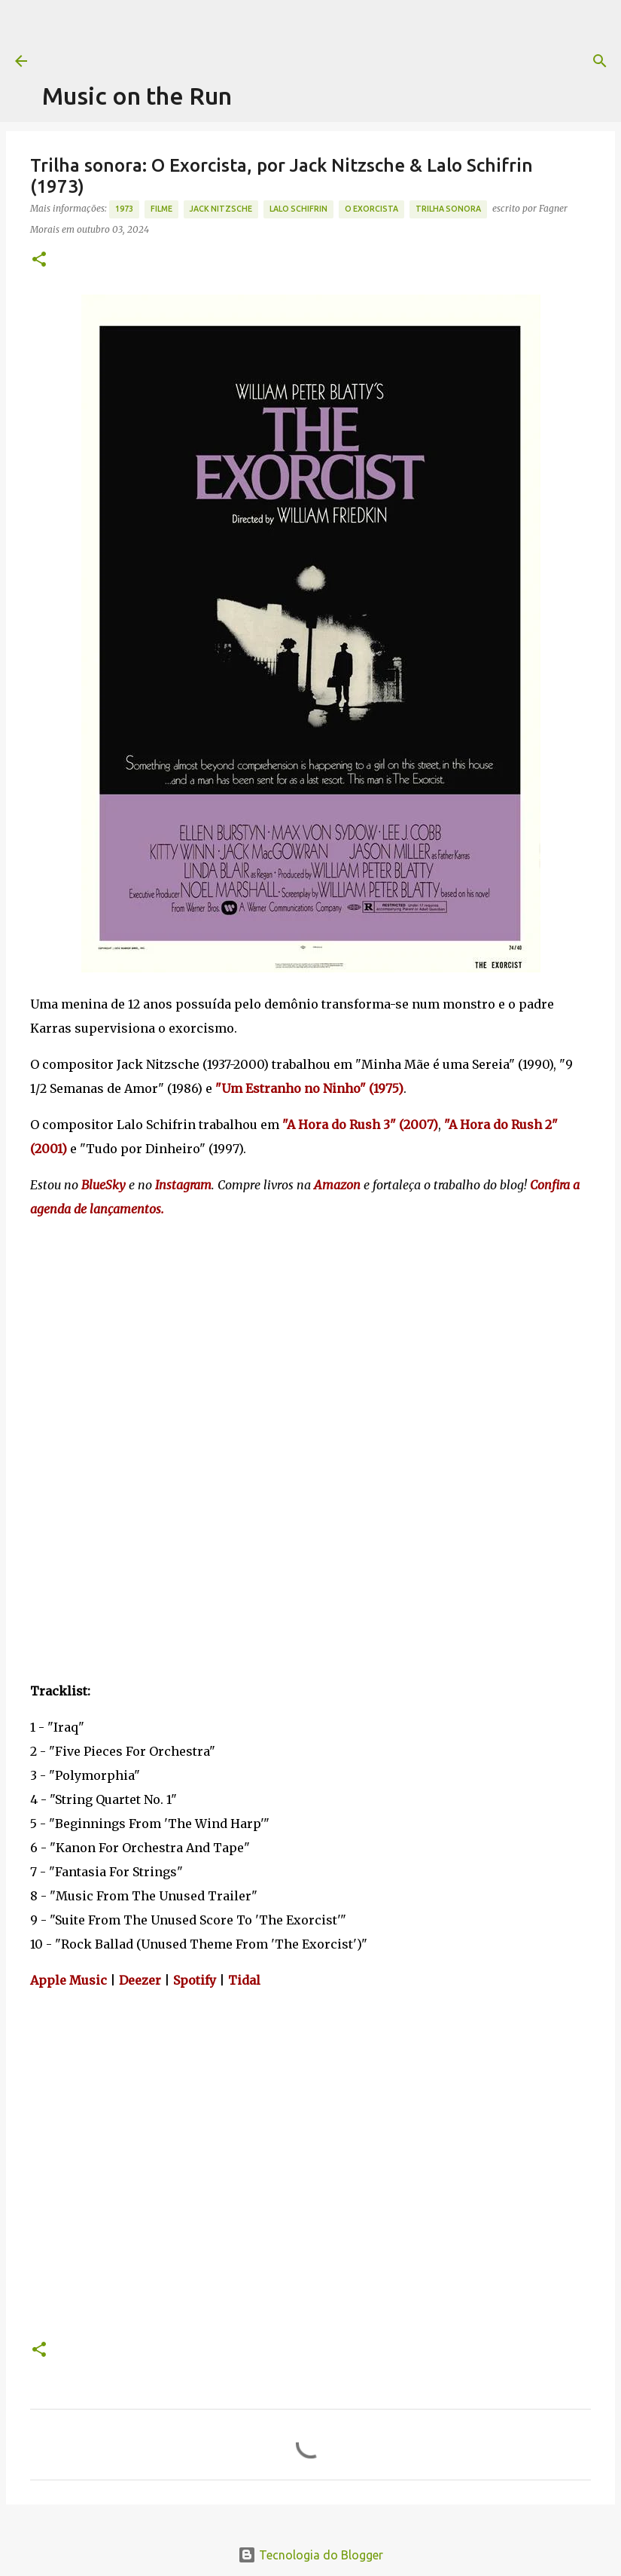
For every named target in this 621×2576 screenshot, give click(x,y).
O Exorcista (371, 208)
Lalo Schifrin (298, 208)
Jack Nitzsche (221, 208)
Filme (161, 208)
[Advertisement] (316, 34)
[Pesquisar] (600, 61)
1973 (124, 208)
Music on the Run (137, 95)
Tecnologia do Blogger (310, 2555)
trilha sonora (448, 208)
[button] (39, 260)
